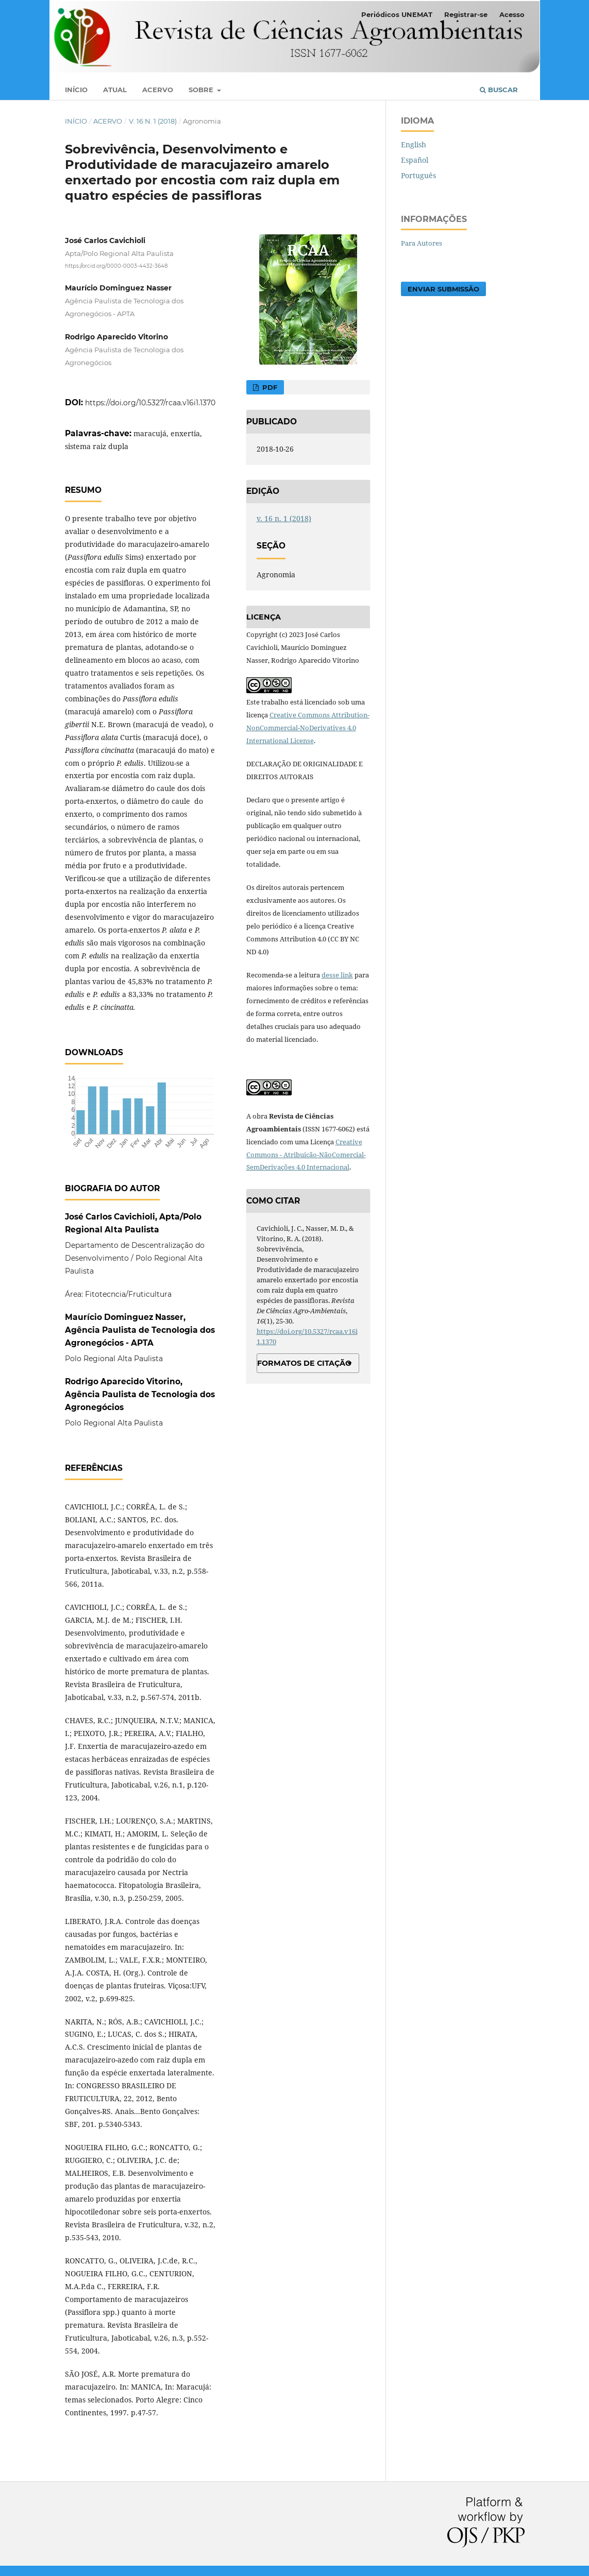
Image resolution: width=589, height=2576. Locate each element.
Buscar (499, 89)
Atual (115, 89)
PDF (268, 387)
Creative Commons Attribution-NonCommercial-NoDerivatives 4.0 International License (307, 727)
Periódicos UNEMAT (396, 14)
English (413, 144)
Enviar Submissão (443, 289)
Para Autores (421, 243)
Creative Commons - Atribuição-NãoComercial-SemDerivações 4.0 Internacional (306, 1154)
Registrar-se (465, 14)
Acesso (512, 14)
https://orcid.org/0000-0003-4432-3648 (116, 266)
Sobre (202, 89)
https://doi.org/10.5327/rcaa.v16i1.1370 (150, 402)
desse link (337, 975)
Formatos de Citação (304, 1363)
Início (76, 89)
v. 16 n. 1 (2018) (153, 121)
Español (414, 160)
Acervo (157, 89)
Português (418, 175)
